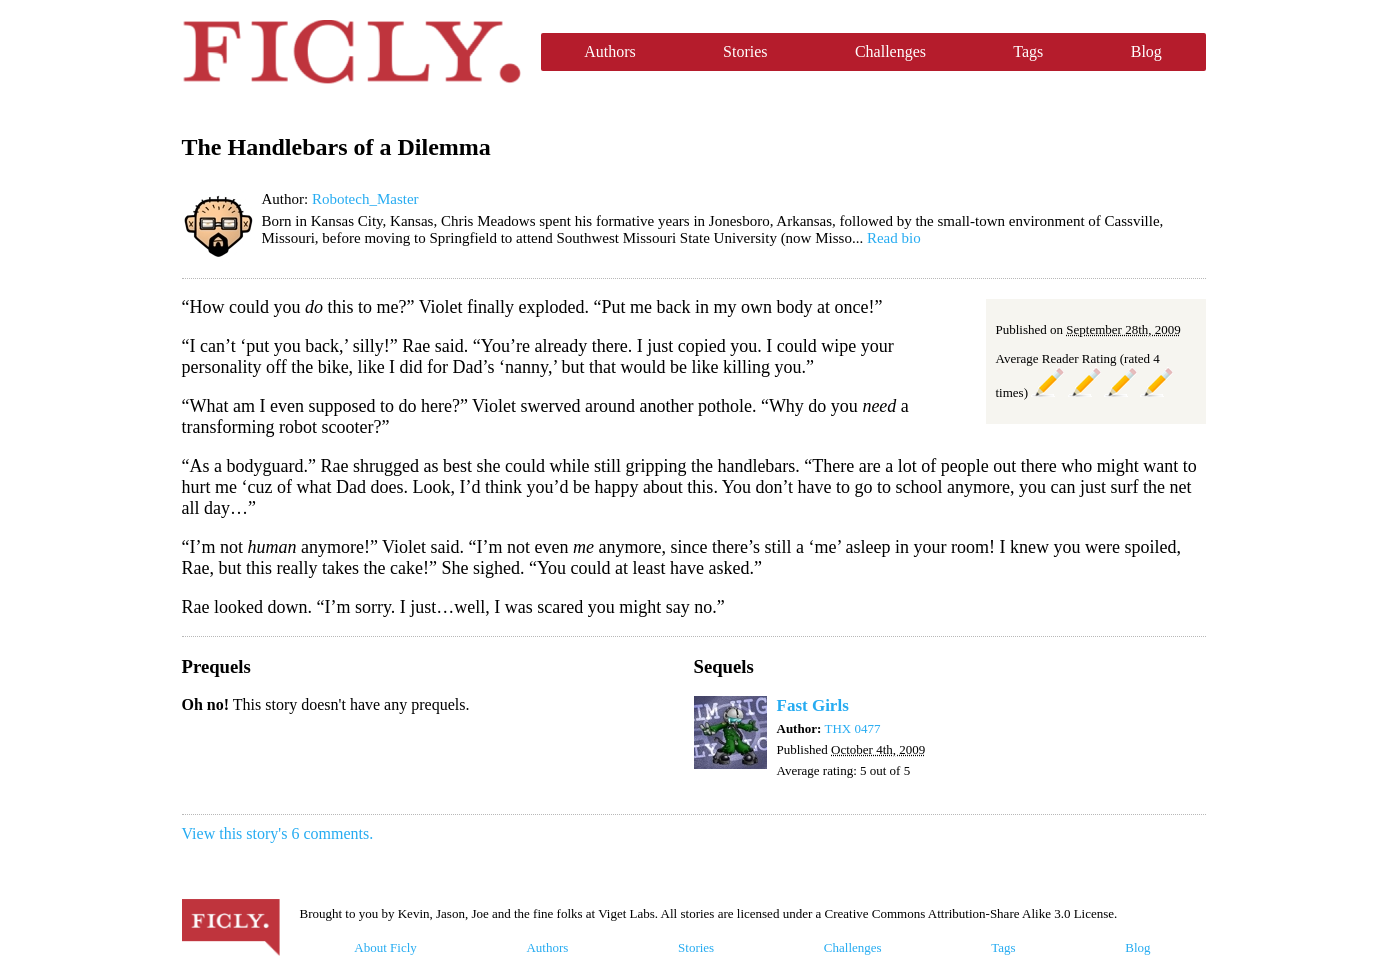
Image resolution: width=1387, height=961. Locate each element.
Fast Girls (813, 705)
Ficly (351, 52)
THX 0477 (853, 728)
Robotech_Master (365, 199)
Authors (610, 51)
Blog (1146, 51)
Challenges (890, 51)
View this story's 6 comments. (278, 833)
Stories (745, 51)
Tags (1028, 51)
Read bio (894, 238)
